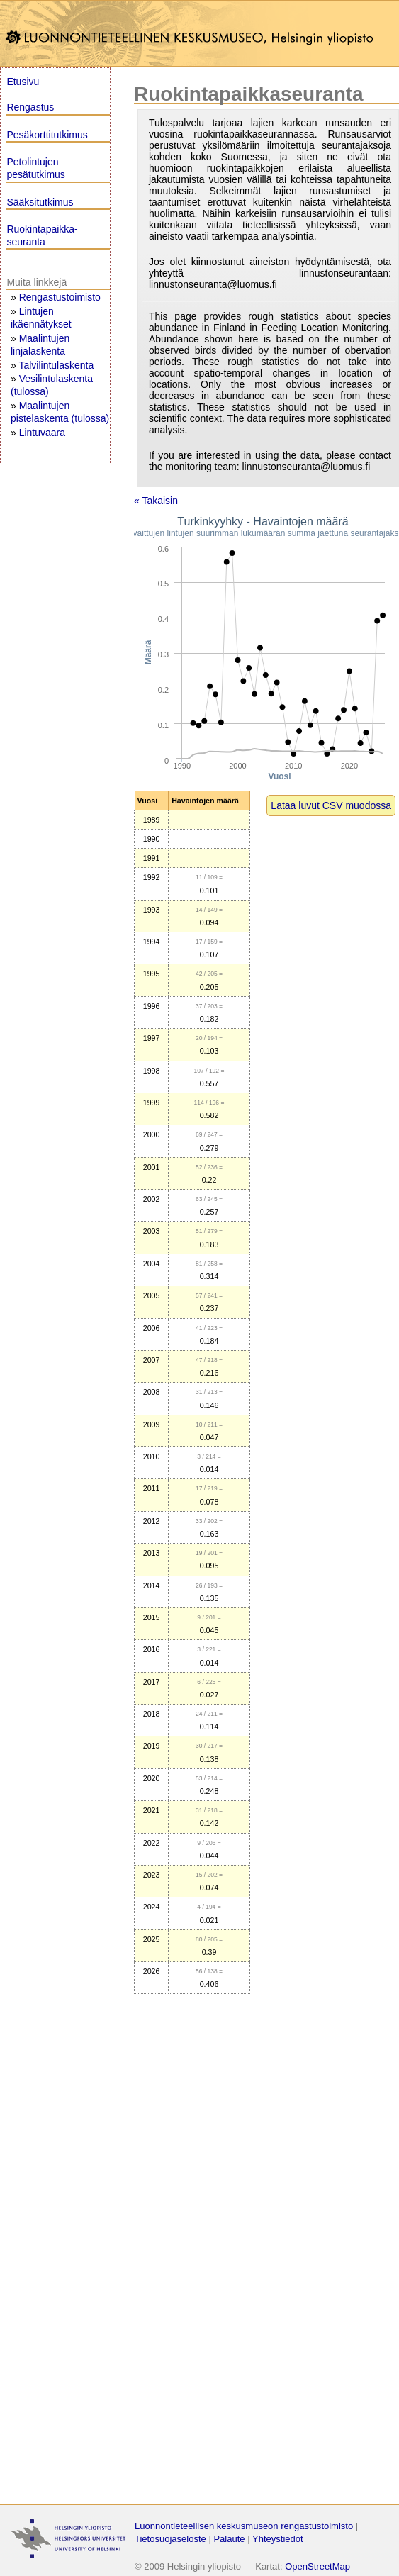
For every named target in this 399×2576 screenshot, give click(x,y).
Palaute (229, 2538)
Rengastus (30, 107)
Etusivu (22, 81)
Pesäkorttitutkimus (46, 134)
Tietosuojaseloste (170, 2538)
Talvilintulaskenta (56, 365)
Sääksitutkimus (39, 202)
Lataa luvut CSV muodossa (331, 805)
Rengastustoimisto (60, 297)
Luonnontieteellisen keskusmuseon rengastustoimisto (244, 2526)
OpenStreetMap (317, 2566)
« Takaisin (156, 500)
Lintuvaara (42, 432)
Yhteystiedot (277, 2538)
